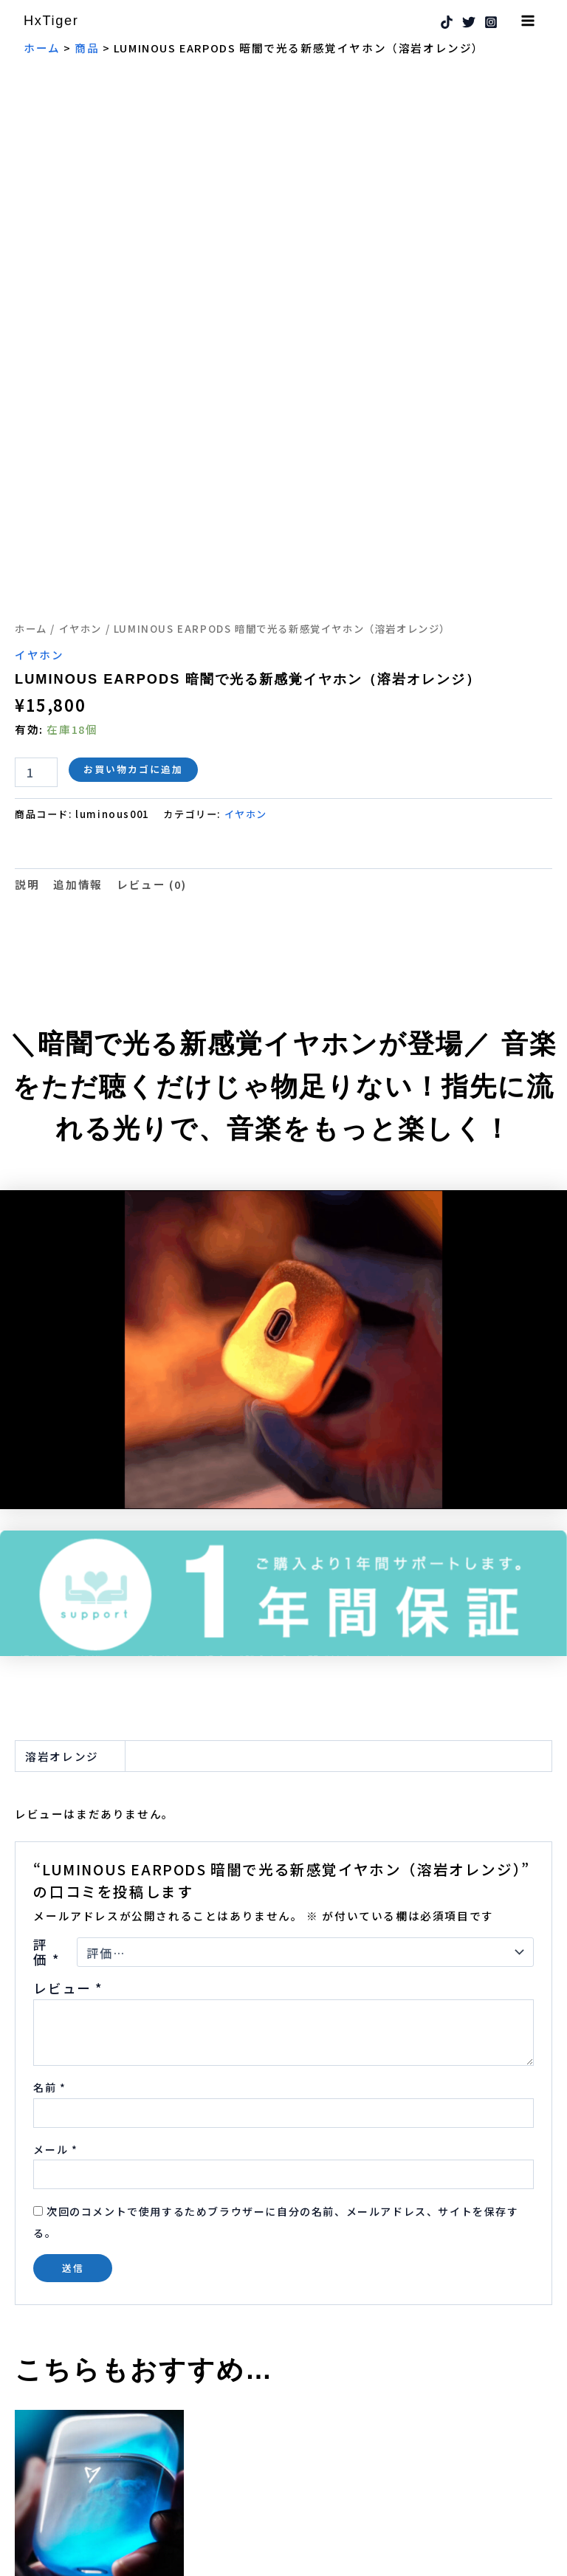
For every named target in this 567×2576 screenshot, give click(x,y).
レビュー (68, 1765)
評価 (46, 1729)
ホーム (31, 405)
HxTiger (55, 21)
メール (55, 1926)
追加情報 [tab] (77, 661)
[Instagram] (491, 23)
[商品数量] (36, 549)
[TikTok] (446, 23)
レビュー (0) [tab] (152, 661)
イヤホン (80, 405)
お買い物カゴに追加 (133, 546)
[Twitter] (468, 23)
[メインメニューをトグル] (527, 20)
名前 (49, 1864)
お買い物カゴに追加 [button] (92, 2474)
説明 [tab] (27, 661)
